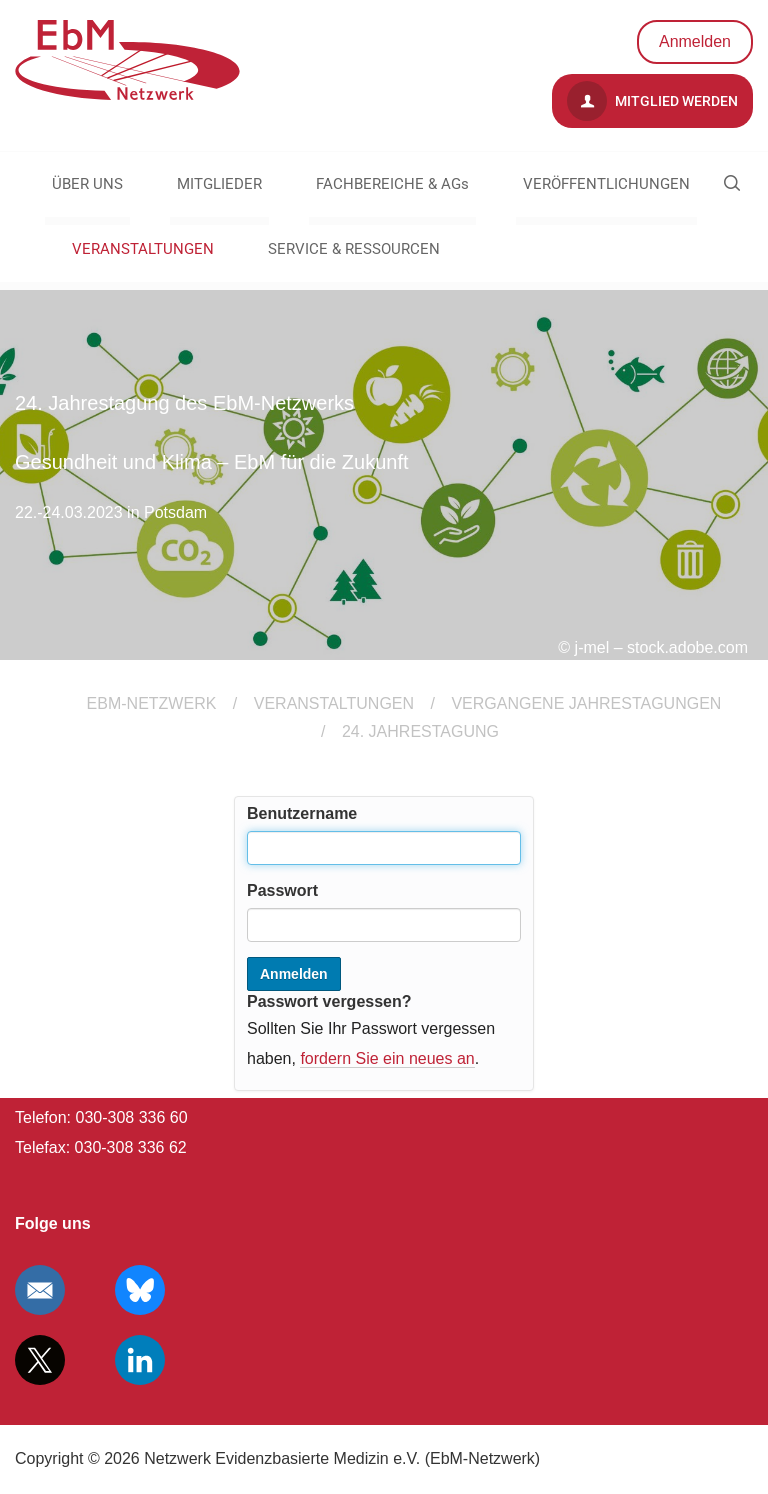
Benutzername (302, 813)
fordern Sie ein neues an (387, 1058)
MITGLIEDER (219, 184)
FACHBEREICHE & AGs (392, 184)
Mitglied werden (652, 101)
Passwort (282, 890)
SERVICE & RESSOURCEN (354, 249)
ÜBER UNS (87, 184)
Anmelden (695, 41)
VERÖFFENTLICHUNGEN (606, 184)
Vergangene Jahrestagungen (586, 703)
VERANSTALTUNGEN (143, 249)
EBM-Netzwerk (152, 703)
